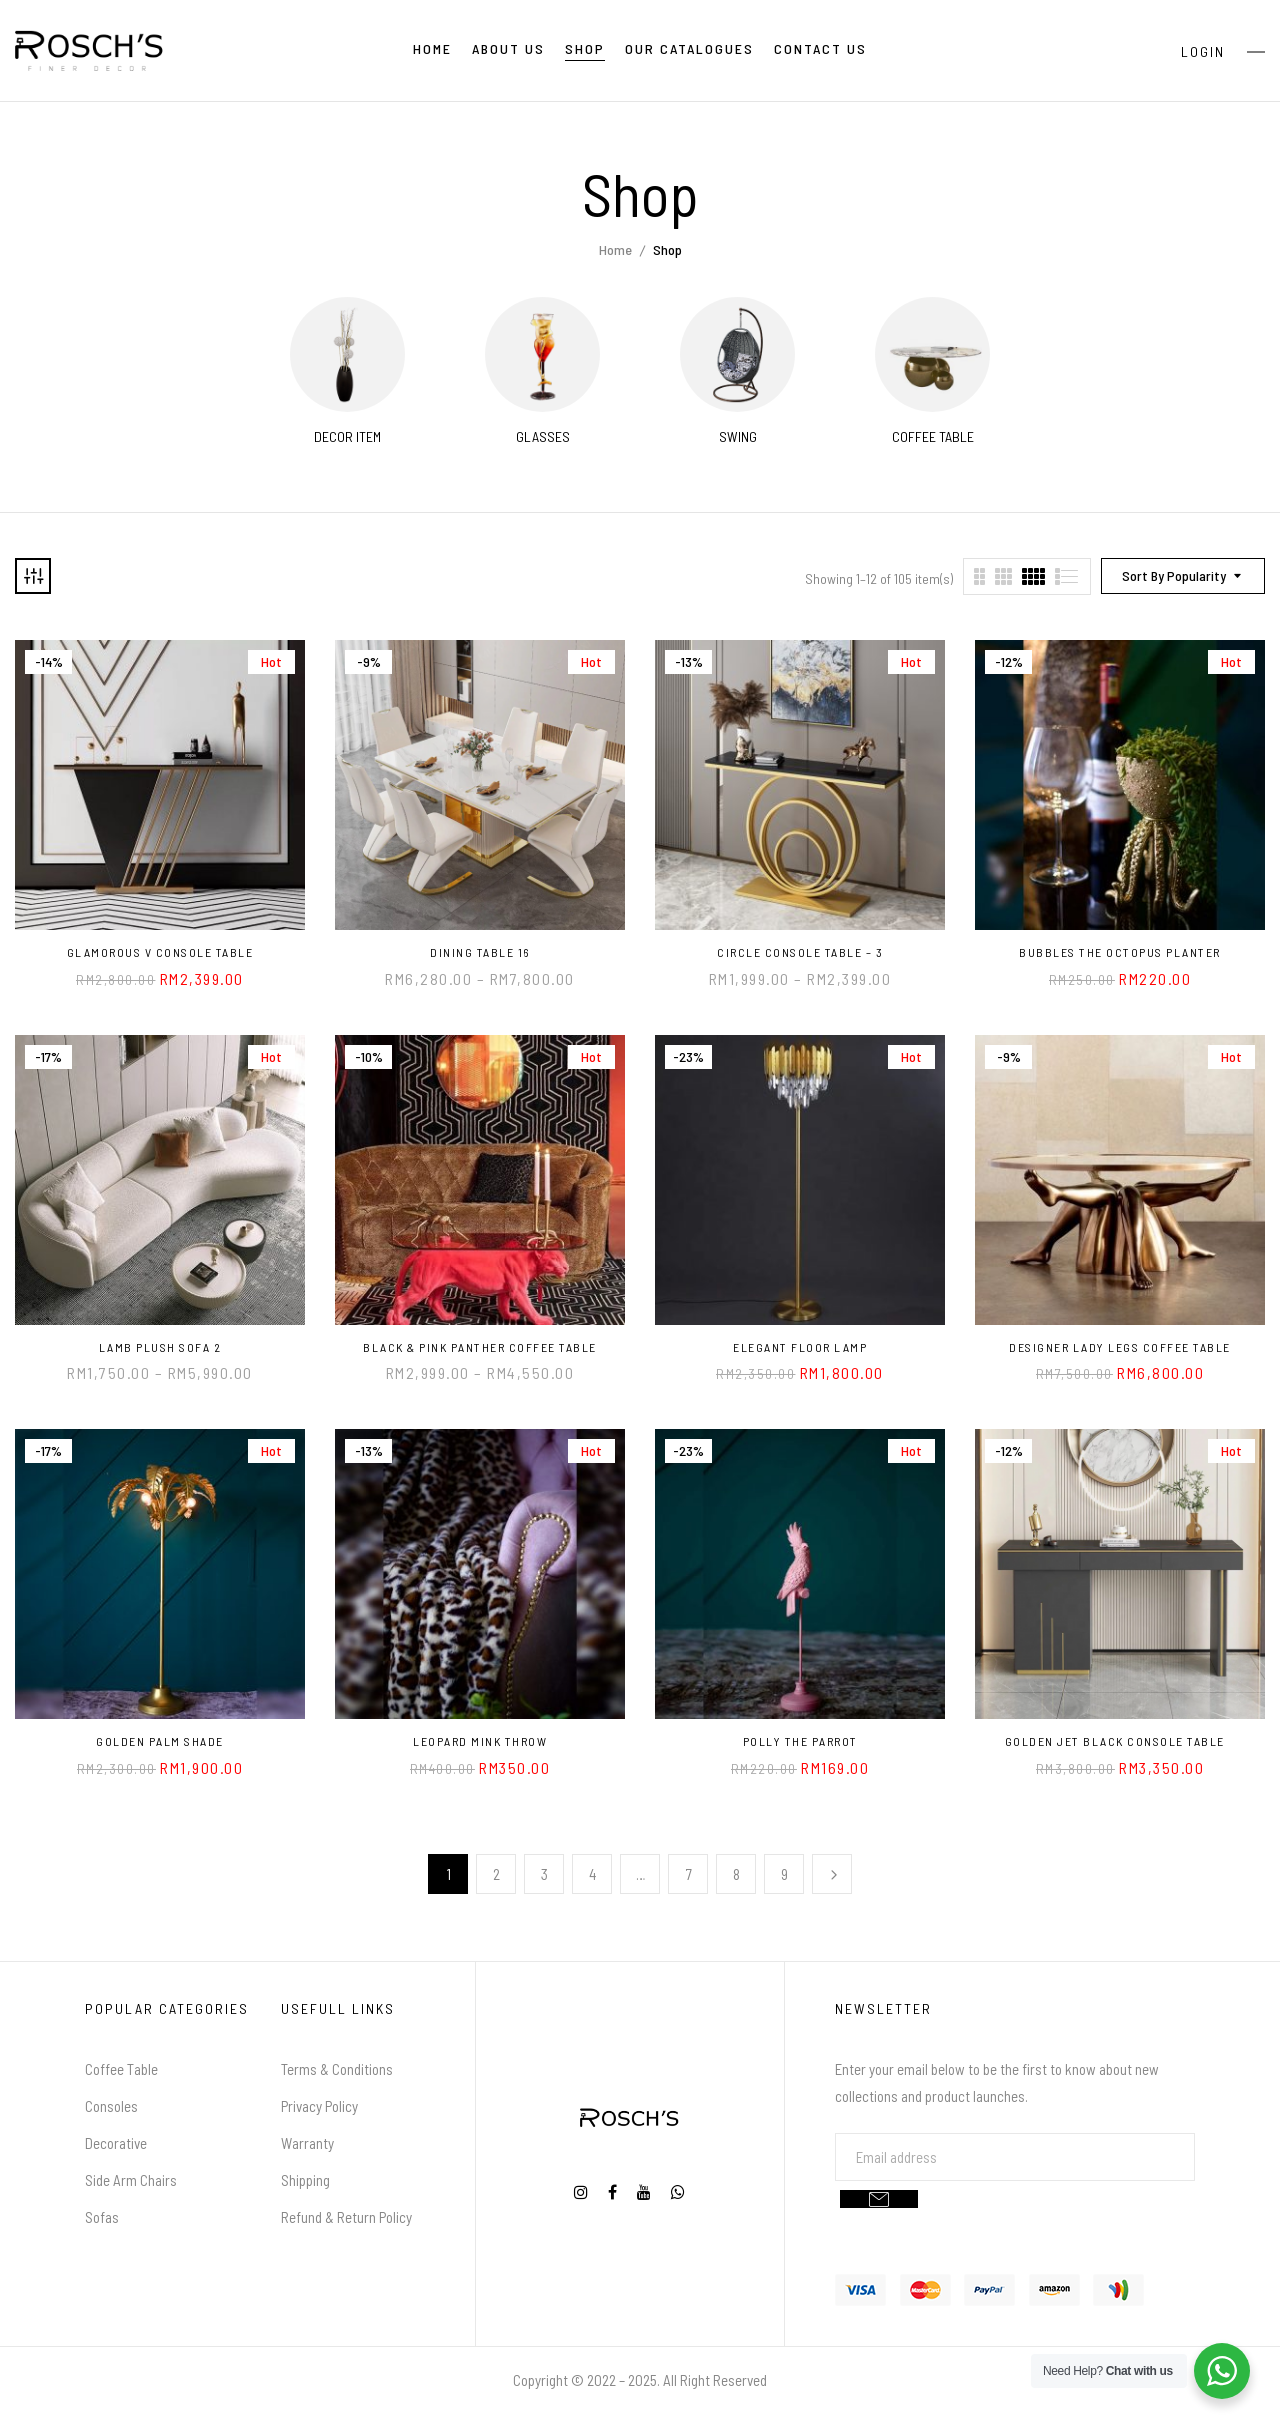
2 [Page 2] (496, 1874)
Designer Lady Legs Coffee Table (1120, 1347)
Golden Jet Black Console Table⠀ (1120, 1741)
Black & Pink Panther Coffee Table (480, 1347)
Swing (738, 437)
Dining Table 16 (480, 952)
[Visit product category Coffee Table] (932, 354)
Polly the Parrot (800, 1741)
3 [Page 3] (544, 1874)
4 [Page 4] (593, 1874)
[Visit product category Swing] (737, 354)
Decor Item (347, 437)
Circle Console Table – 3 (800, 952)
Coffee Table (933, 437)
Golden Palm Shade (160, 1741)
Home (615, 249)
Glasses (543, 437)
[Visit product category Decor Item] (347, 354)
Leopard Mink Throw (480, 1741)
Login (1203, 51)
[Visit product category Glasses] (542, 354)
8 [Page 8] (736, 1874)
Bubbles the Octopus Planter (1120, 952)
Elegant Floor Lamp (800, 1347)
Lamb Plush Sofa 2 (160, 1347)
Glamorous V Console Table (160, 952)
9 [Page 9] (784, 1874)
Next (832, 1874)
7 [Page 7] (689, 1874)
